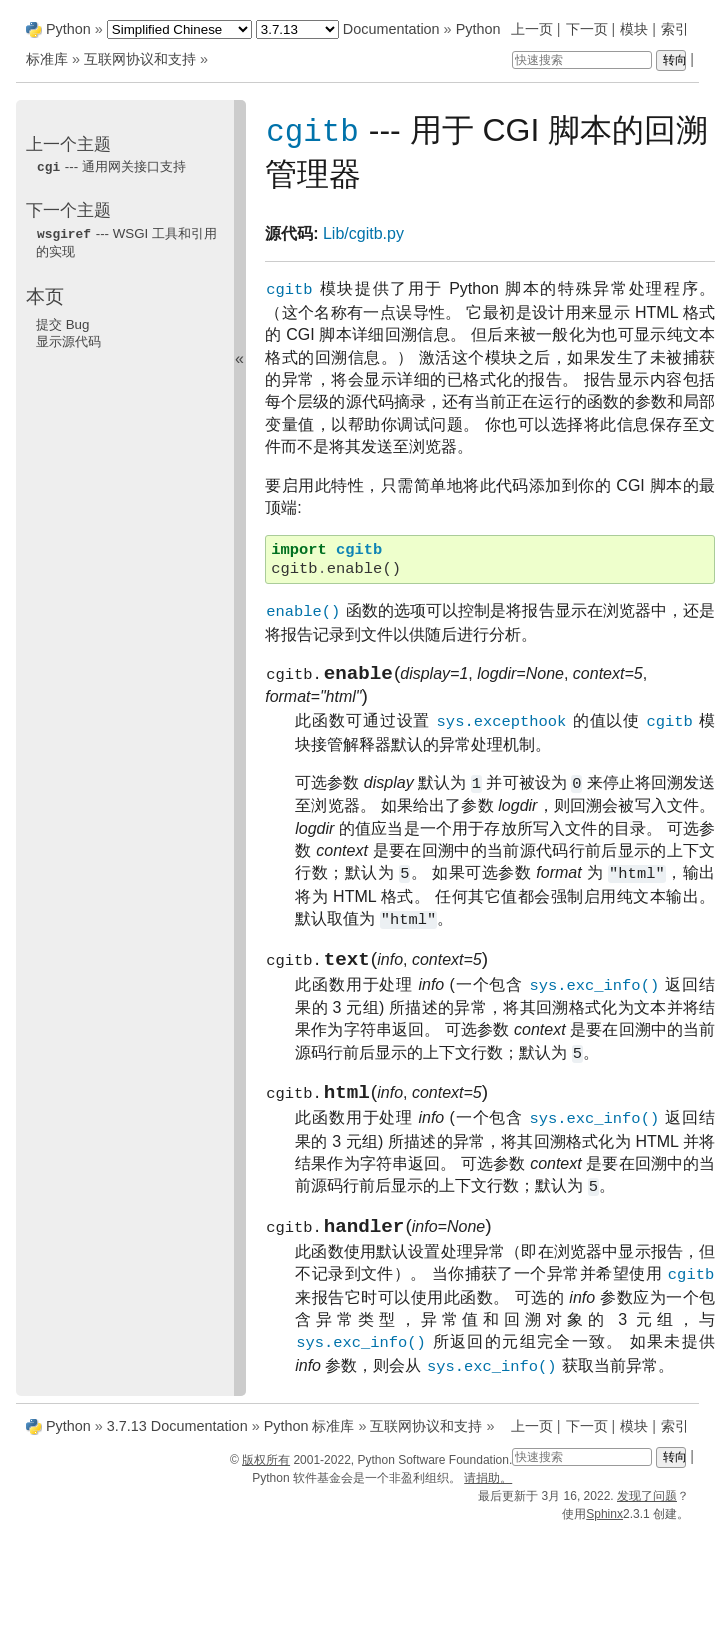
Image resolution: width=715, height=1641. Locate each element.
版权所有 (266, 1475)
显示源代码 (68, 339)
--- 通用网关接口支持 (111, 166)
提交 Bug (62, 322)
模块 (634, 29)
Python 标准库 (309, 1441)
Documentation (391, 29)
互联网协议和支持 (140, 59)
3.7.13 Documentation (177, 1441)
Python (68, 29)
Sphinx (604, 1529)
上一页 (532, 29)
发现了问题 (647, 1511)
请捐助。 (488, 1493)
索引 (675, 29)
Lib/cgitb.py (363, 234)
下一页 (587, 29)
